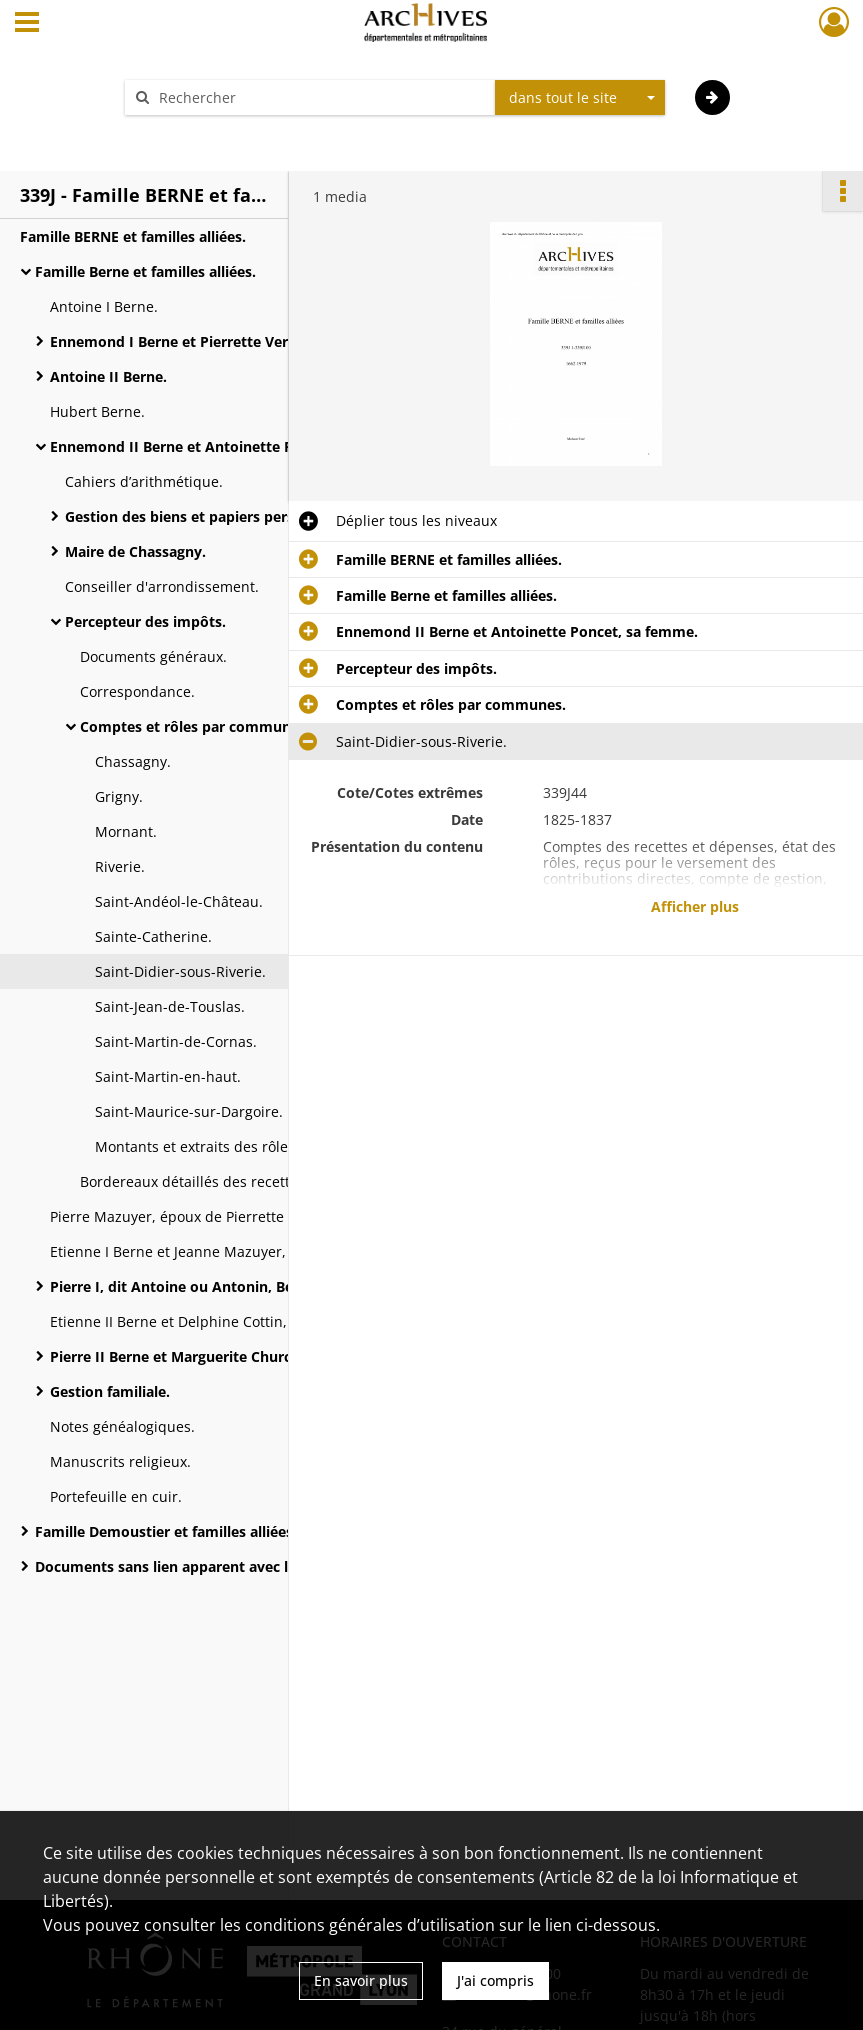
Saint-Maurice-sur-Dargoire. (189, 1111)
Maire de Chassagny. (135, 551)
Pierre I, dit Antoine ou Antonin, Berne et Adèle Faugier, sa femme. (250, 1286)
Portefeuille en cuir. (116, 1496)
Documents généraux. (153, 656)
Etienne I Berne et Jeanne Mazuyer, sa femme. (205, 1251)
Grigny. (119, 796)
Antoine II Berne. (108, 376)
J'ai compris (495, 1980)
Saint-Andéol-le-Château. (179, 901)
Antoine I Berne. (104, 306)
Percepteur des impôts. (145, 621)
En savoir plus (361, 1980)
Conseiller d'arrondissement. (162, 586)
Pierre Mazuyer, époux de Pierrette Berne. (191, 1216)
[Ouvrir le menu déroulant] (27, 24)
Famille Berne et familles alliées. (145, 271)
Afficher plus (695, 906)
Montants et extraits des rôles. (197, 1146)
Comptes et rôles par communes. (195, 726)
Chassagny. (133, 761)
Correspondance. (137, 691)
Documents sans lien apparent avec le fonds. (189, 1566)
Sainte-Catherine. (153, 936)
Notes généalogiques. (122, 1426)
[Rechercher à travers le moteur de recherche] (320, 97)
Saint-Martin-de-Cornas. (176, 1041)
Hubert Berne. (97, 411)
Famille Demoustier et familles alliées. (166, 1531)
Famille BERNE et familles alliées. (133, 236)
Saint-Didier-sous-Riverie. (180, 971)
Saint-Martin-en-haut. (168, 1076)
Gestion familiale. (110, 1391)
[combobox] (580, 98)
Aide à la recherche (202, 132)
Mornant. (126, 831)
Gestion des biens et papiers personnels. (204, 516)
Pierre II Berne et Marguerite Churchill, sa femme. (221, 1356)
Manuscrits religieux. (120, 1461)
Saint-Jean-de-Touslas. (170, 1006)
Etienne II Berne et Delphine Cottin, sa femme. (205, 1321)
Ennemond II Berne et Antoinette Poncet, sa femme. (231, 446)
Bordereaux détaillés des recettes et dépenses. (237, 1181)
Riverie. (120, 866)
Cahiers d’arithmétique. (144, 481)
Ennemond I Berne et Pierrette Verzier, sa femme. (221, 341)
